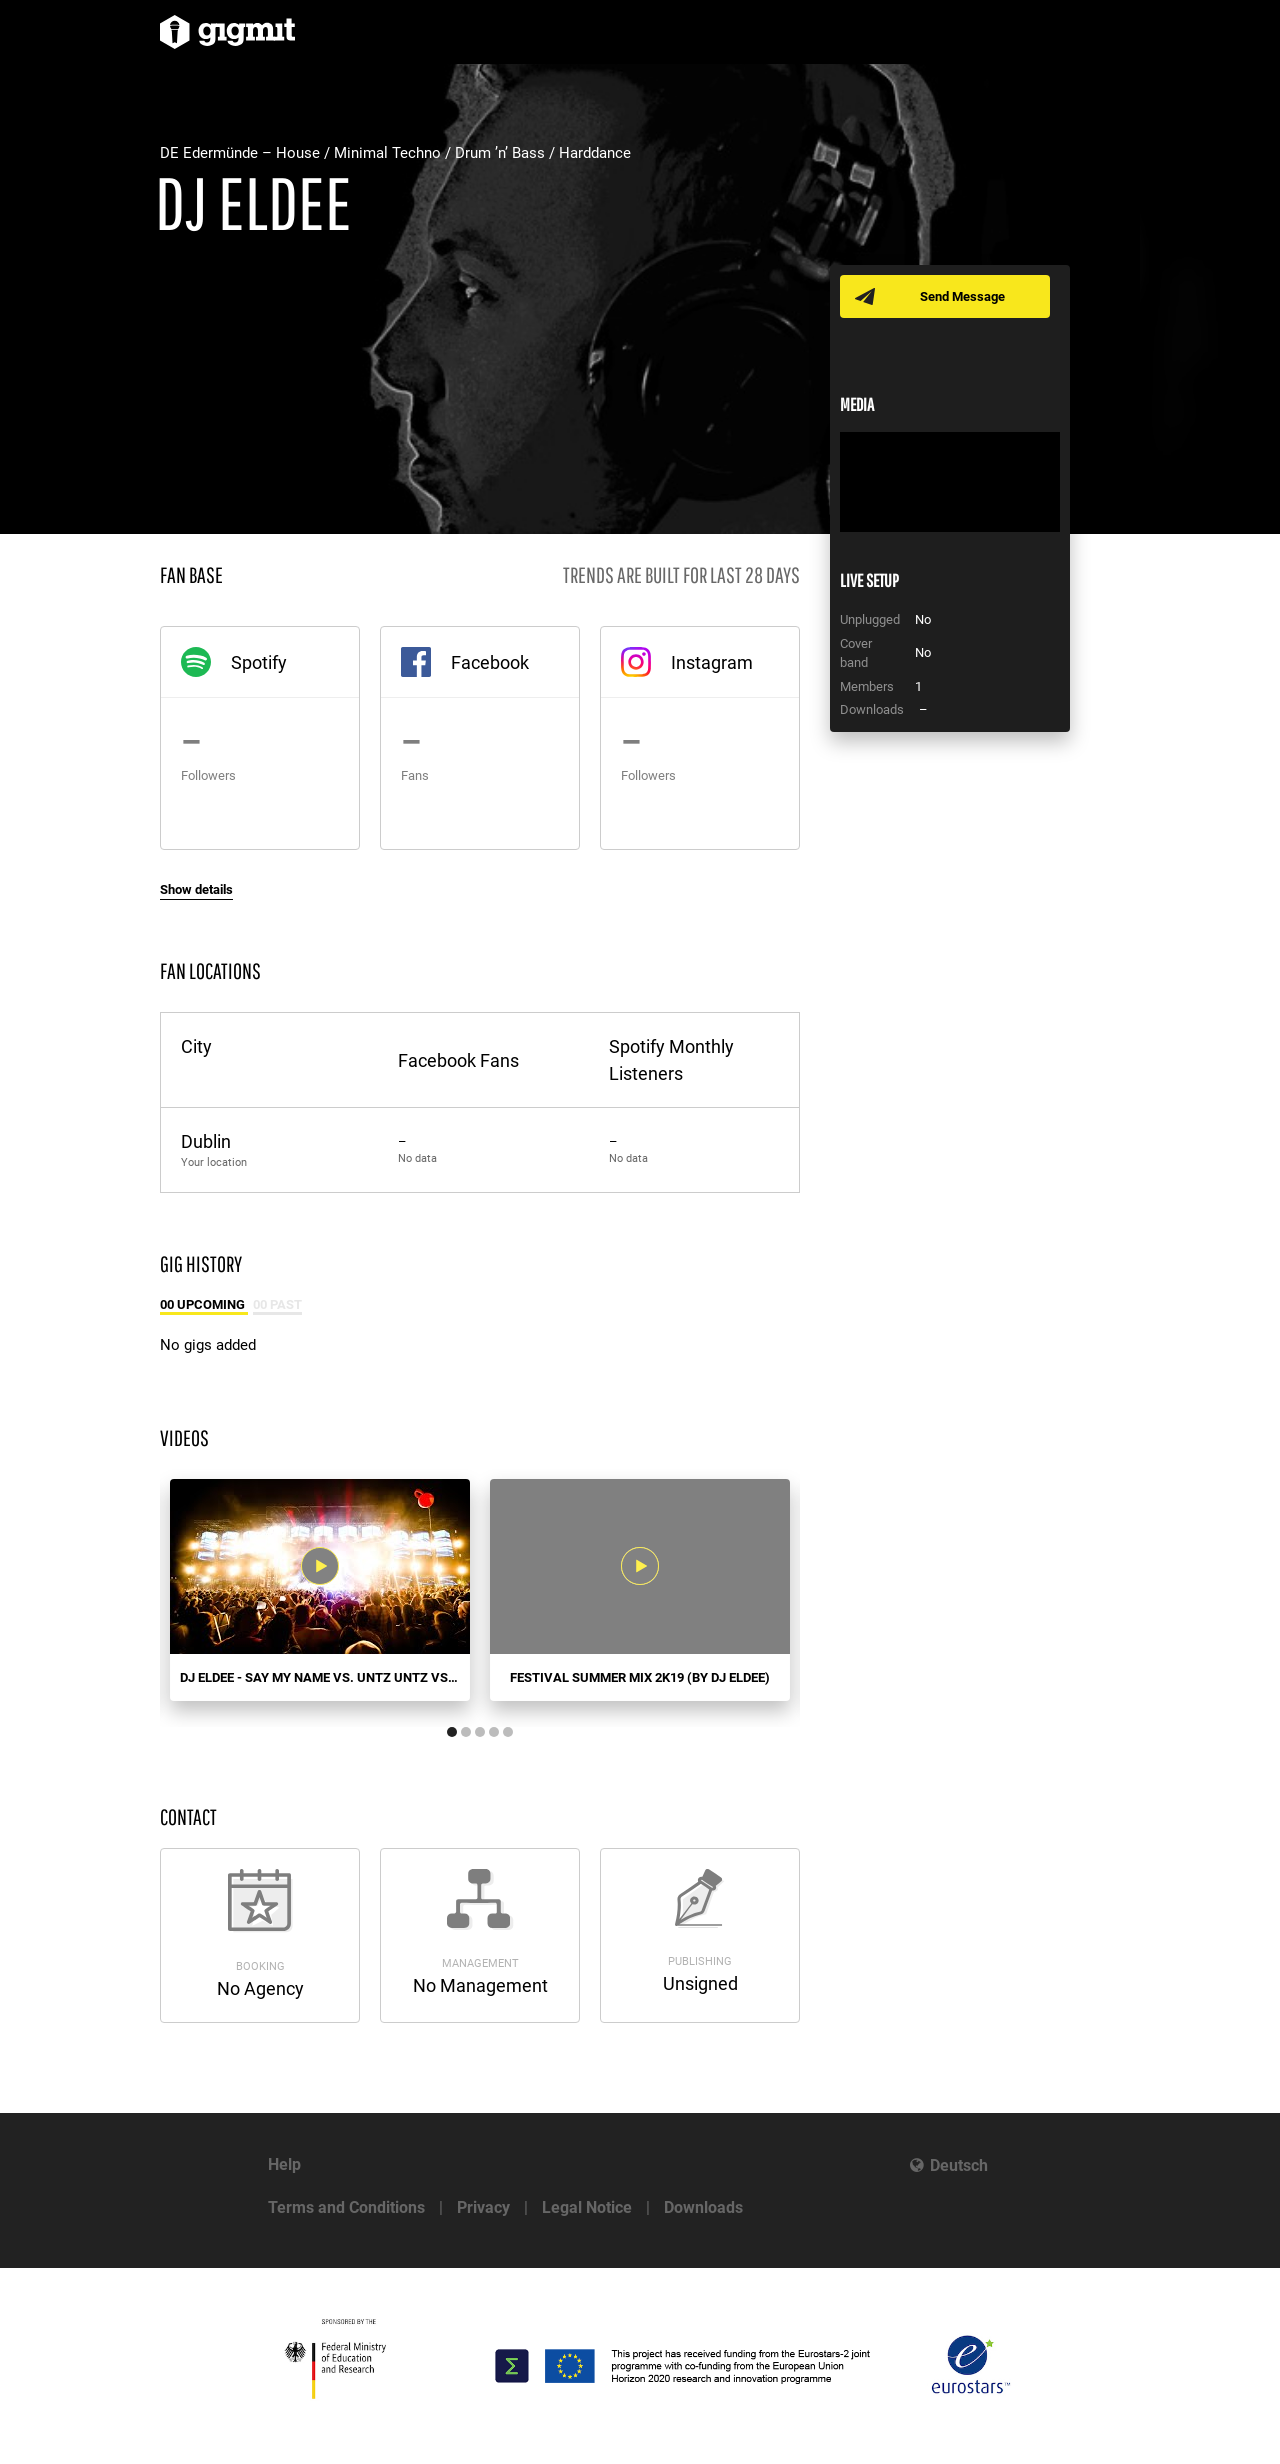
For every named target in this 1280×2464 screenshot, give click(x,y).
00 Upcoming (204, 1304)
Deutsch (959, 2165)
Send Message (962, 296)
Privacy (483, 2207)
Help (284, 2164)
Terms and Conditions (346, 2207)
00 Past (277, 1304)
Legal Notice (587, 2207)
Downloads (703, 2207)
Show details (196, 889)
